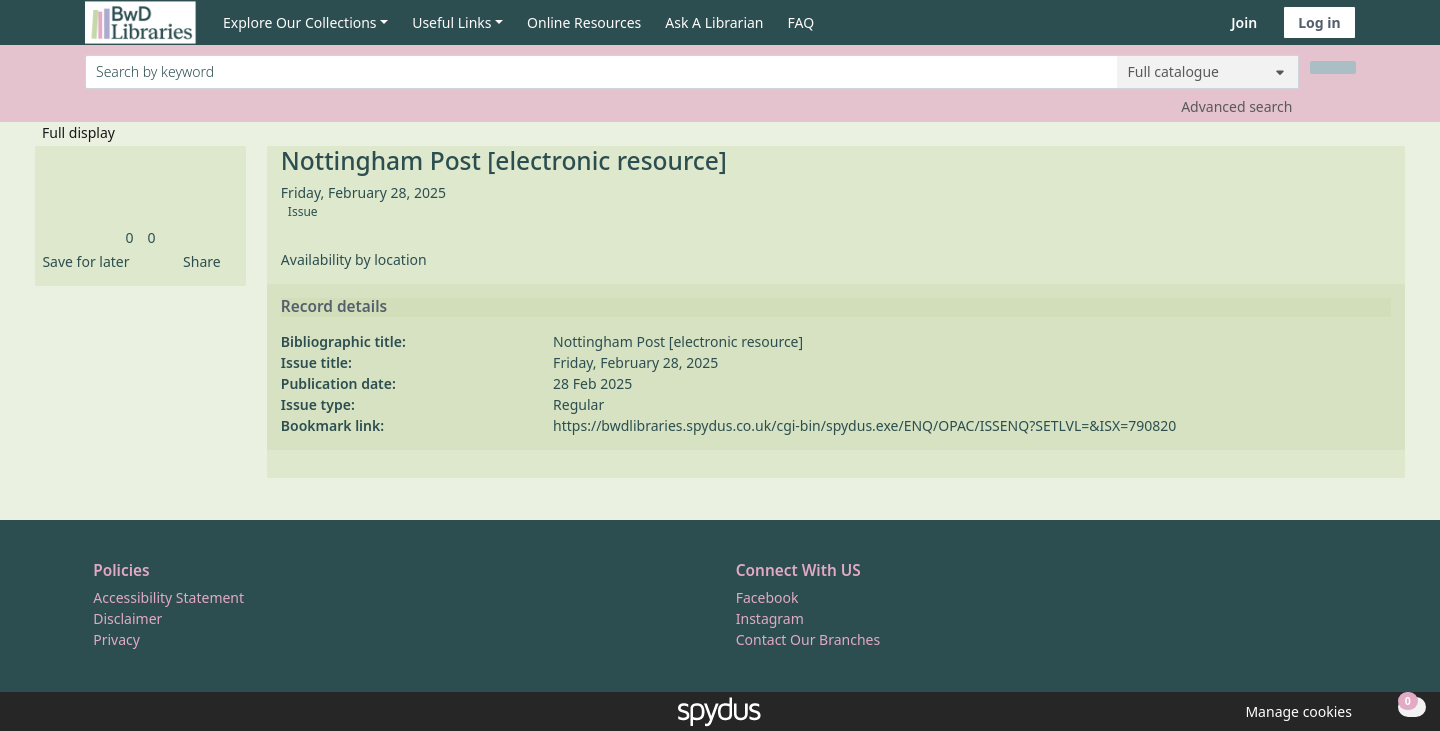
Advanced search (1236, 106)
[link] (129, 237)
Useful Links (451, 22)
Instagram (770, 618)
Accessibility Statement (168, 597)
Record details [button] (334, 307)
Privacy (116, 639)
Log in (1319, 22)
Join (1244, 22)
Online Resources (584, 22)
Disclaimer (127, 618)
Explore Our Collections (300, 22)
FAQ (801, 22)
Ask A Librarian (714, 22)
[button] (82, 261)
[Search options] (1208, 72)
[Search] (1333, 67)
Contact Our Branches (808, 639)
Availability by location (354, 259)
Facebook (767, 597)
